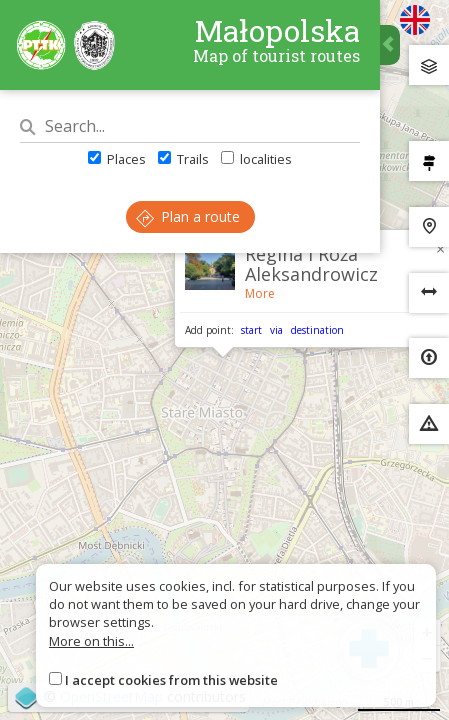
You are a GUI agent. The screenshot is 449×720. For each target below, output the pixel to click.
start (251, 330)
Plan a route (188, 216)
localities (256, 159)
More (260, 293)
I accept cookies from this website (171, 680)
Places (117, 159)
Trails (183, 159)
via (276, 330)
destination (317, 330)
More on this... (91, 641)
